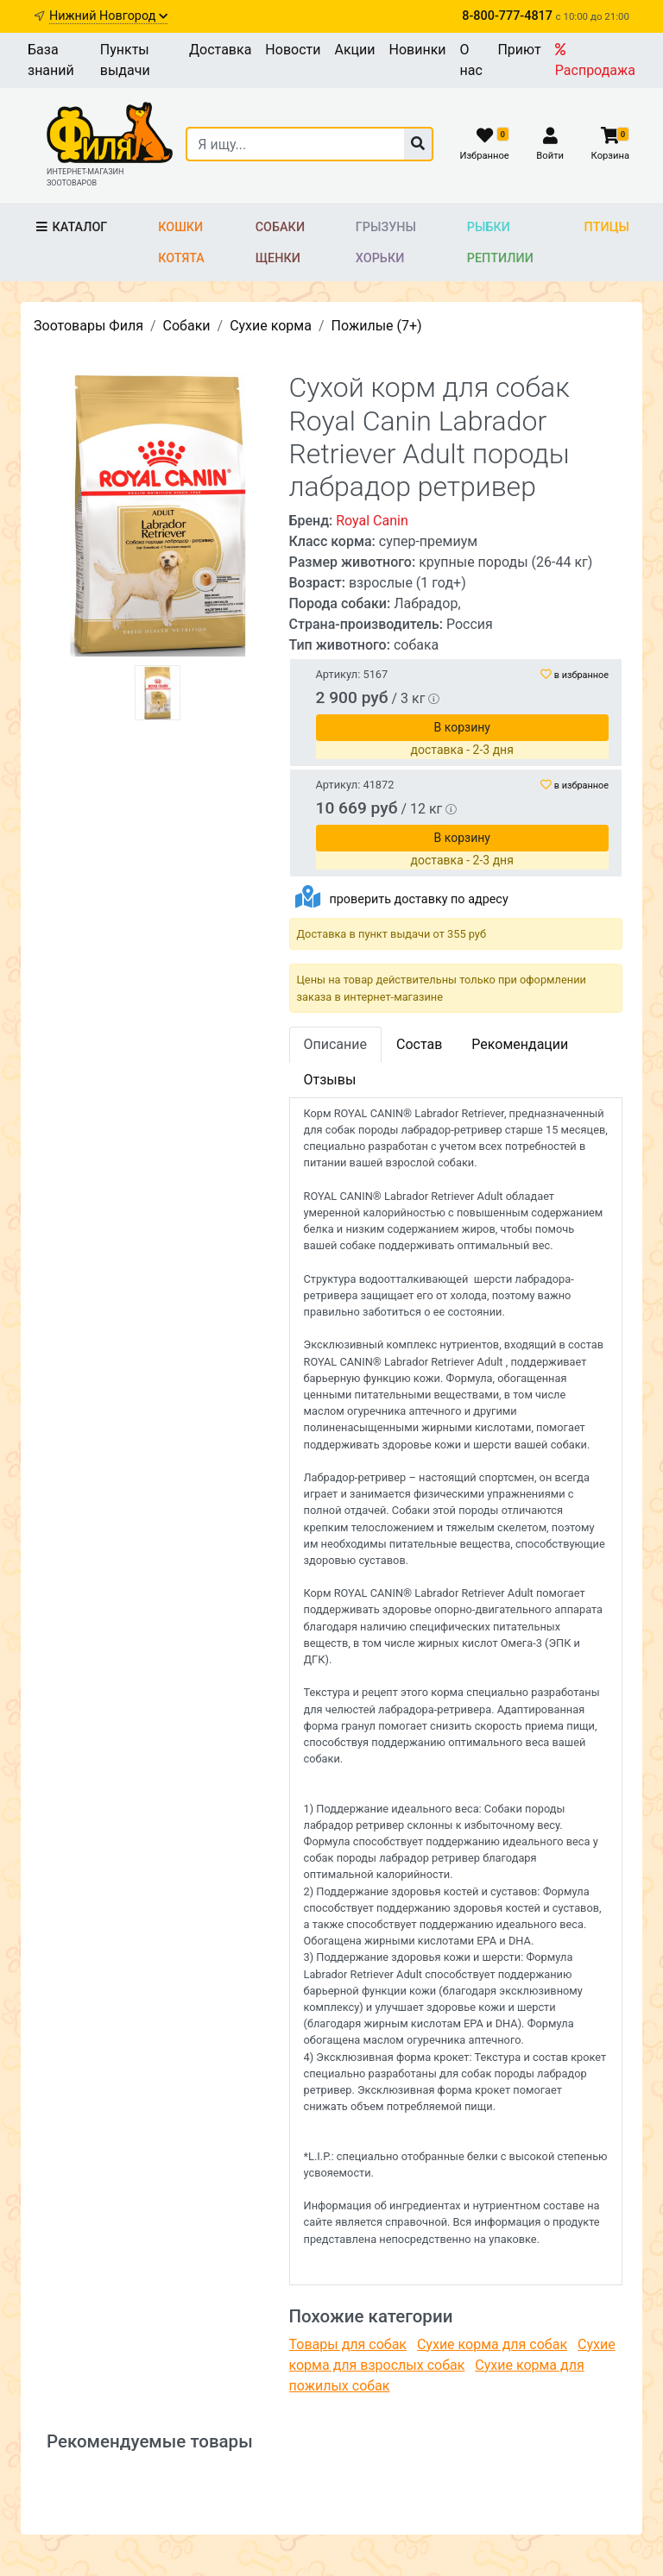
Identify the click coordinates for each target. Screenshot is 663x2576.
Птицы (606, 227)
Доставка (220, 49)
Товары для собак (348, 2344)
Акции (354, 49)
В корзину (462, 727)
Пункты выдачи (125, 60)
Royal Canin (372, 520)
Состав (419, 1044)
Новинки (417, 49)
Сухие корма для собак (492, 2344)
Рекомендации (519, 1044)
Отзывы (330, 1079)
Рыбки (488, 227)
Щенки (278, 258)
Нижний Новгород (108, 16)
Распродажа (595, 60)
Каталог (70, 227)
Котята (181, 258)
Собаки (280, 227)
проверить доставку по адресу (418, 899)
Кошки (180, 227)
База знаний (51, 60)
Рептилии (500, 258)
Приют (518, 49)
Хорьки (380, 258)
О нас (471, 60)
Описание (336, 1044)
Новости (292, 49)
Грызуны (386, 227)
